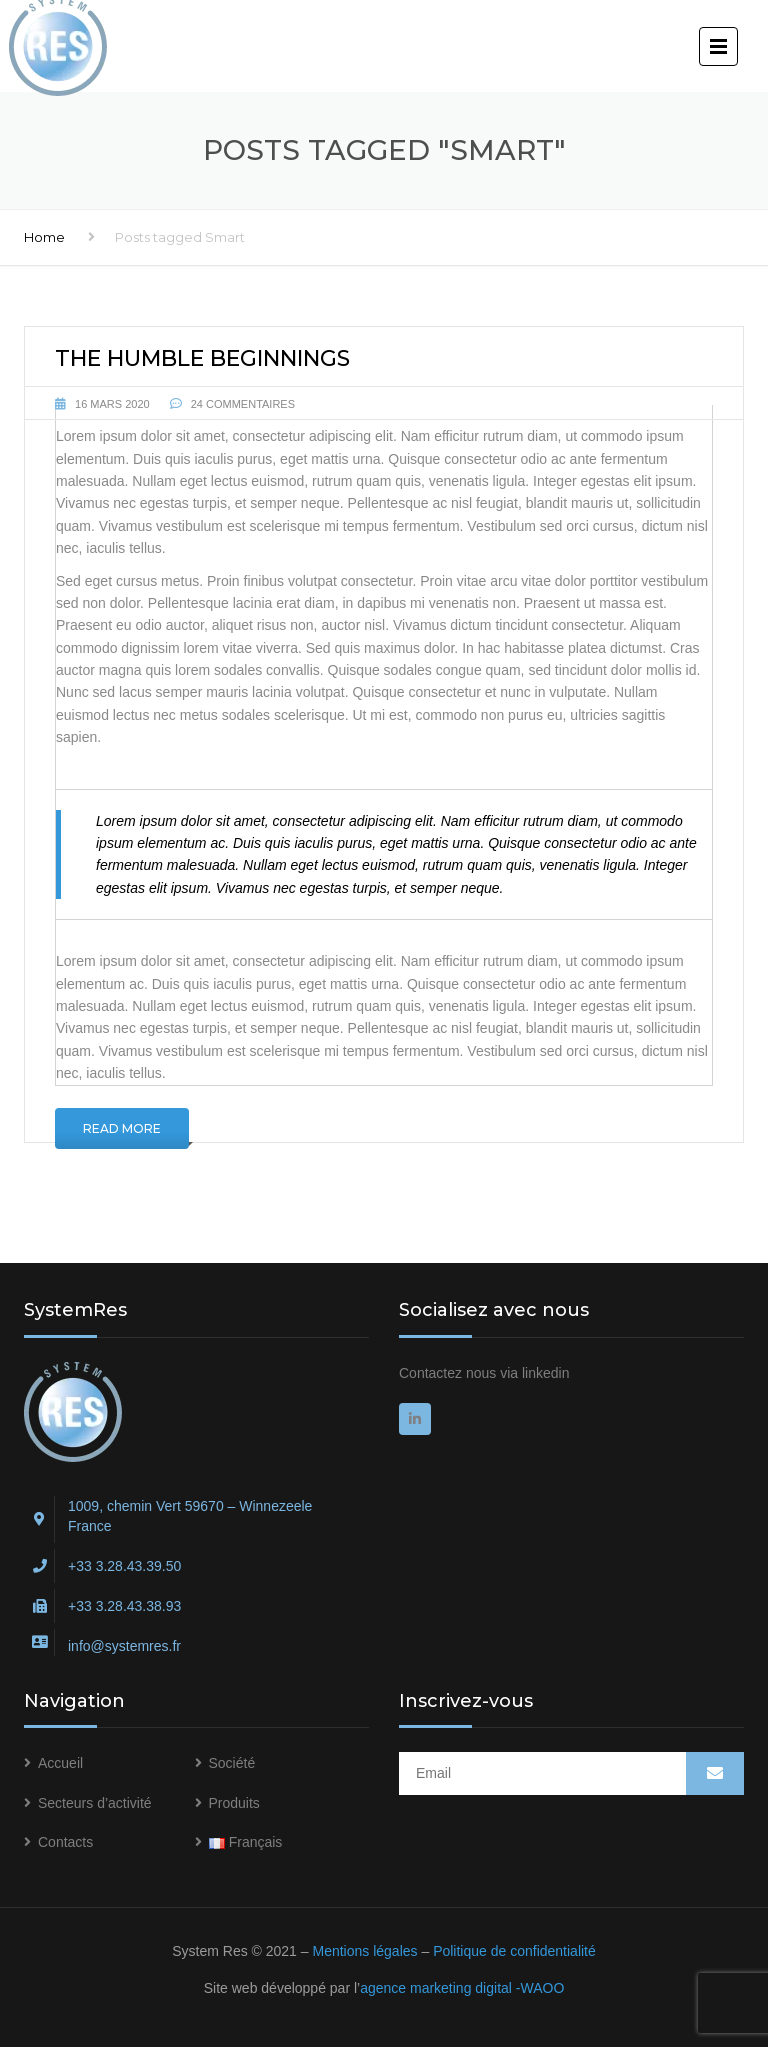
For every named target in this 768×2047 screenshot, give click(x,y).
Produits (234, 1803)
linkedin (545, 1373)
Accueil (60, 1763)
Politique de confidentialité (514, 1951)
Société (232, 1763)
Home (44, 237)
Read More (122, 1128)
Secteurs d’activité (95, 1803)
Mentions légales (364, 1951)
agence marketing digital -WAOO (462, 1988)
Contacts (65, 1842)
